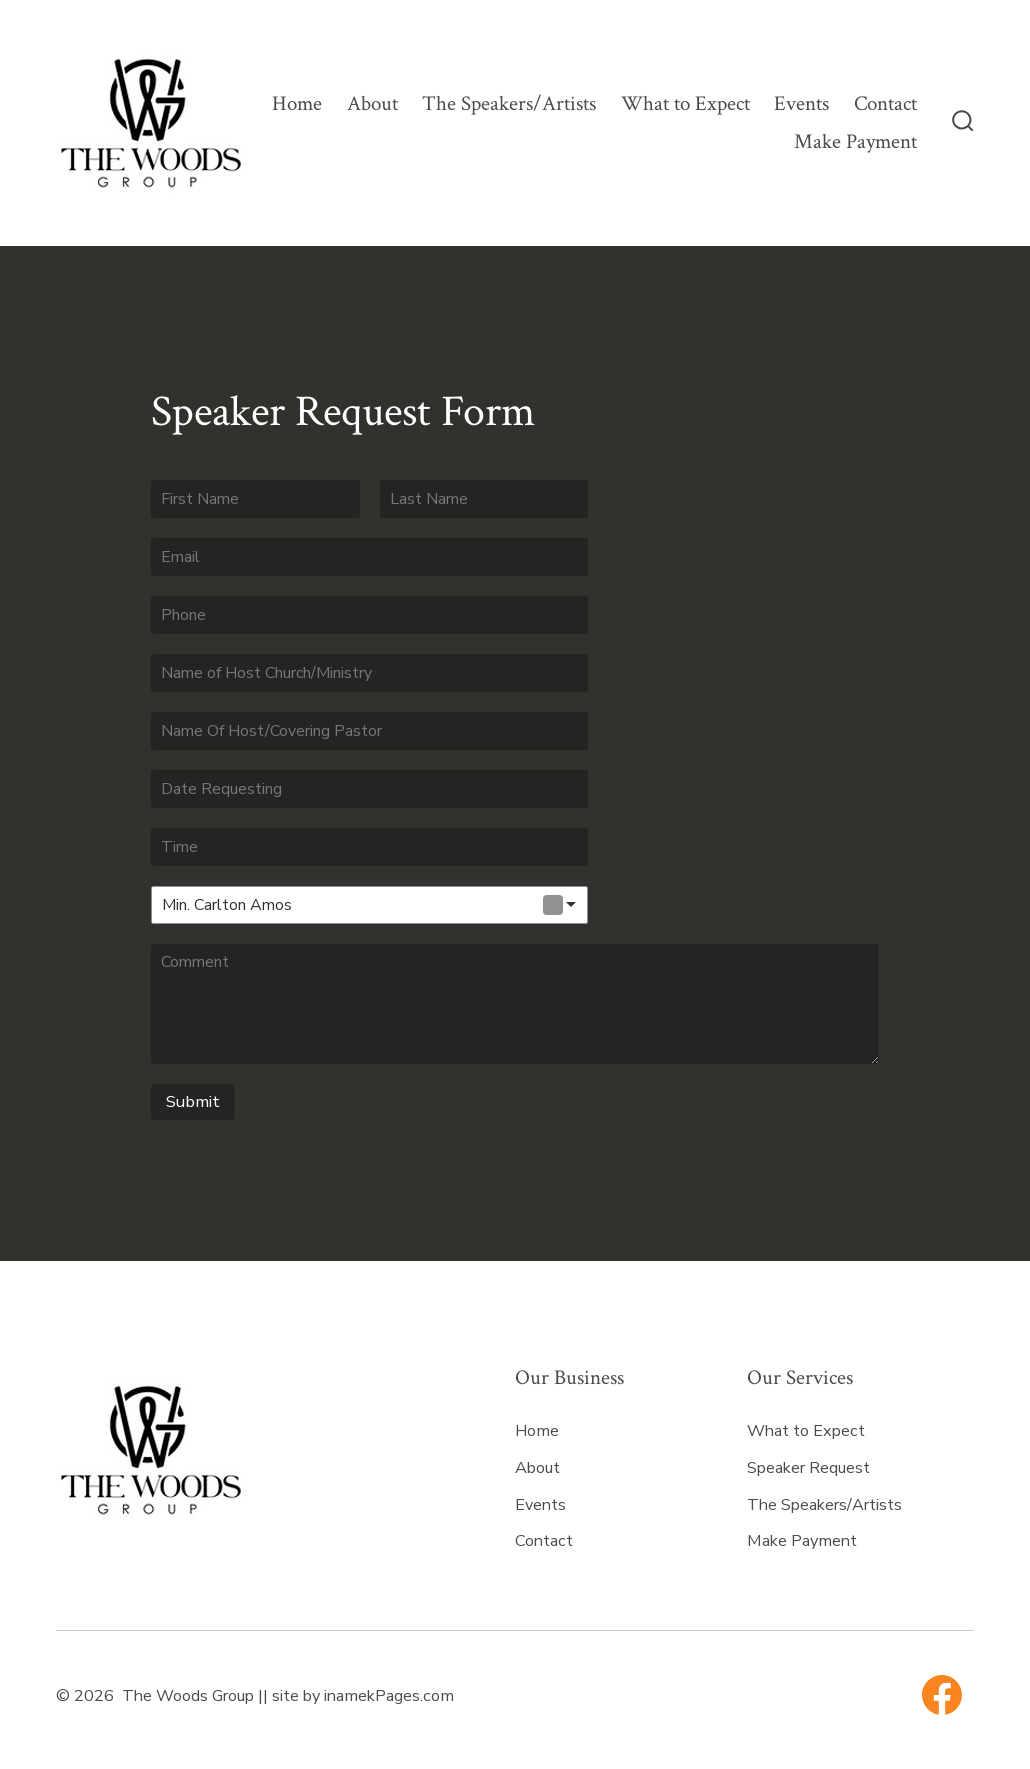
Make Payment (855, 141)
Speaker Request (808, 1468)
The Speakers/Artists (509, 103)
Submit (193, 1101)
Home (297, 103)
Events (801, 103)
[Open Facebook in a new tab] (942, 1695)
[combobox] (369, 905)
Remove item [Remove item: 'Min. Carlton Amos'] (553, 905)
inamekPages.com (389, 1696)
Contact (885, 103)
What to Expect (685, 103)
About (372, 103)
